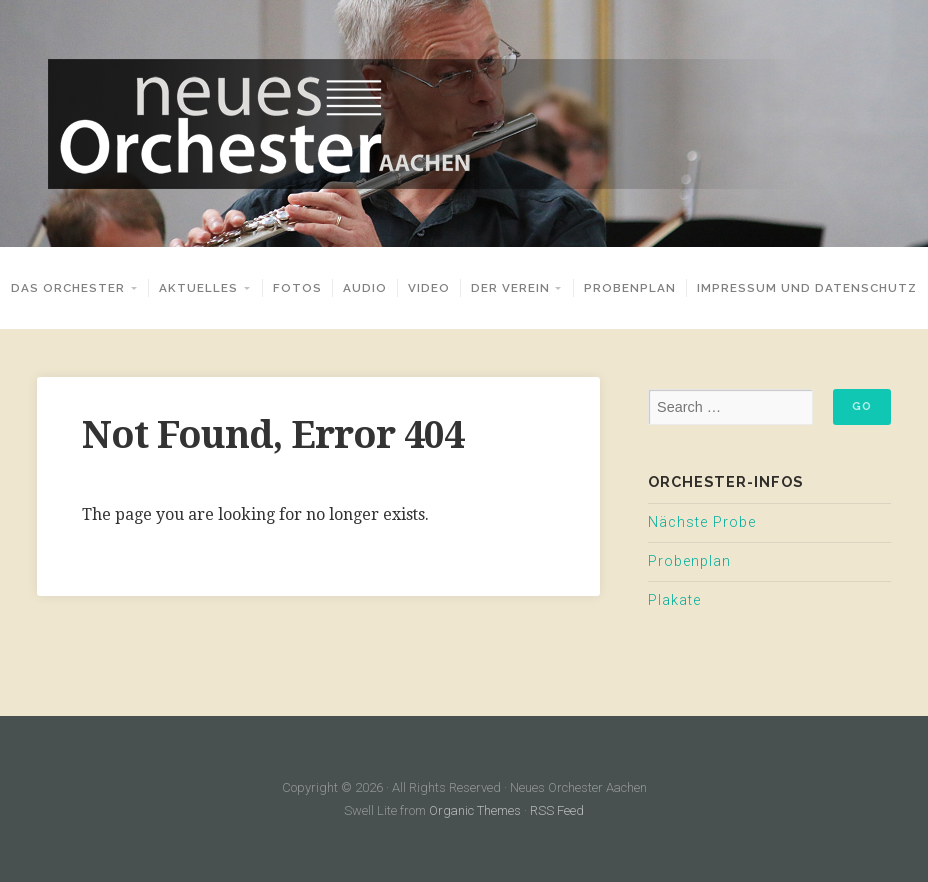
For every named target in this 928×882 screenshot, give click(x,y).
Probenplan (630, 288)
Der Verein (510, 288)
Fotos (297, 288)
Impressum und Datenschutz (807, 288)
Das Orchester (68, 288)
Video (429, 288)
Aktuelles (198, 288)
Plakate (674, 600)
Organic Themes (475, 810)
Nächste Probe (702, 522)
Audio (365, 288)
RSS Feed (557, 810)
